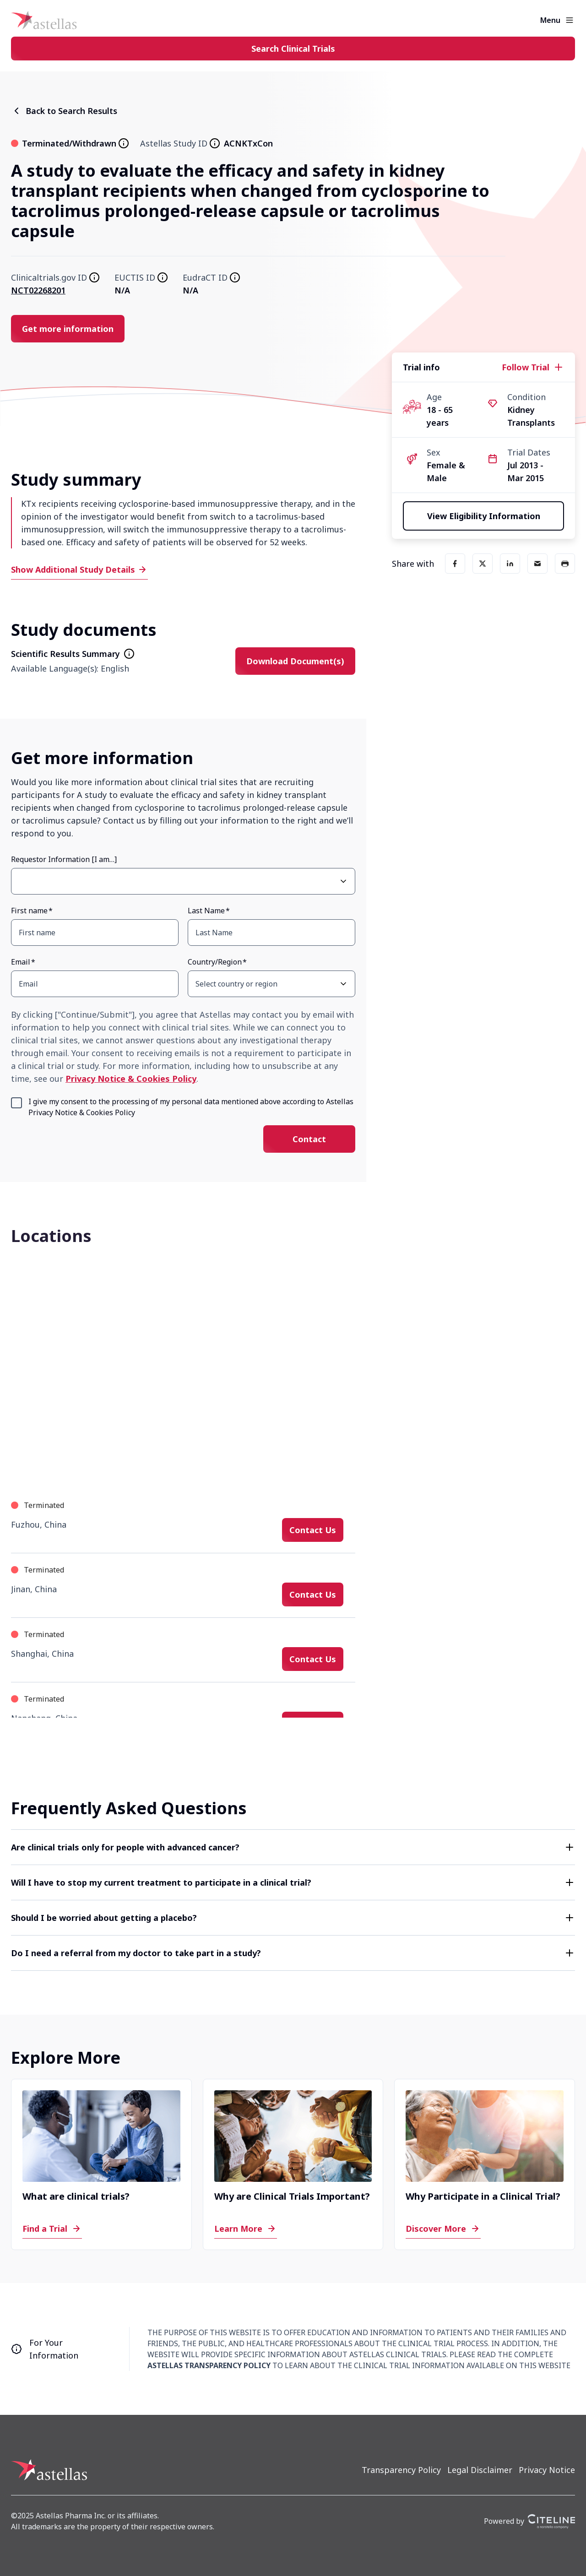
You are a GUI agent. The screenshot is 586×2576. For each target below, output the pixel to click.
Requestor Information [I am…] (64, 859)
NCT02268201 (38, 290)
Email (20, 962)
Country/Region (215, 962)
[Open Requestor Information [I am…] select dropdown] (343, 881)
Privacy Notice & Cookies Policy (130, 1078)
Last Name (206, 911)
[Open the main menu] (569, 20)
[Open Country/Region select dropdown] (343, 983)
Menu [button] (550, 20)
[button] (293, 1847)
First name (29, 911)
